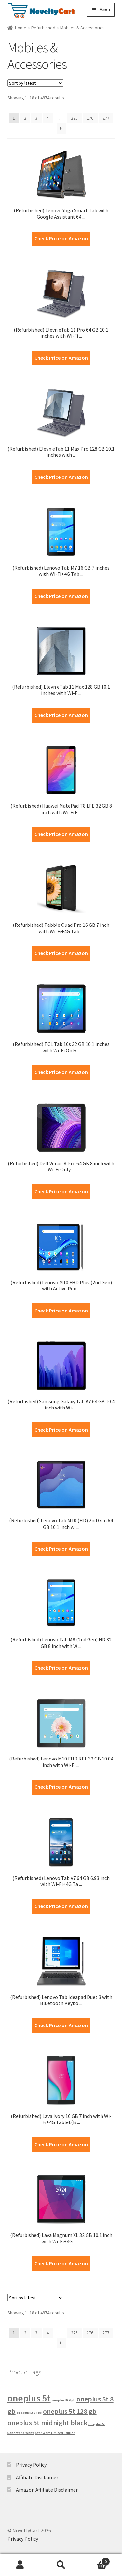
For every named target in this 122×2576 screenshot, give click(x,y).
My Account (20, 2565)
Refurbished (43, 27)
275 (74, 118)
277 (105, 118)
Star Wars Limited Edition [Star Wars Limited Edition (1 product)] (55, 2433)
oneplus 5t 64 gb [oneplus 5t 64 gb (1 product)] (29, 2413)
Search (61, 2565)
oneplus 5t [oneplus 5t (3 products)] (29, 2398)
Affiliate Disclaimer (37, 2477)
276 (90, 118)
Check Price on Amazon (61, 238)
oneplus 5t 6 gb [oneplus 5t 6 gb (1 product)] (63, 2400)
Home (20, 27)
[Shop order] (35, 83)
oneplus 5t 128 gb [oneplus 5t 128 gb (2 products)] (70, 2411)
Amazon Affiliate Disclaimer (47, 2489)
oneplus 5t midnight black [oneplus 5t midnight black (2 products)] (47, 2422)
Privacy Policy (31, 2464)
